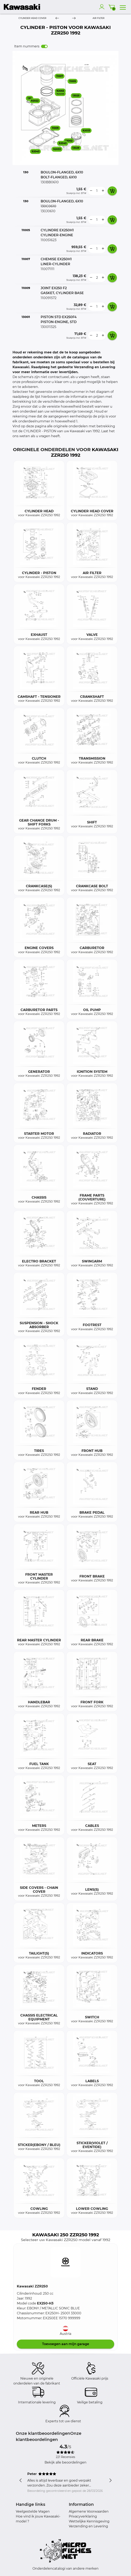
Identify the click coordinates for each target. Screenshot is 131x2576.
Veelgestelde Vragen (33, 2511)
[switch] (44, 46)
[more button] (103, 190)
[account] (102, 7)
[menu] (123, 6)
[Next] (74, 18)
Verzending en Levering (88, 2526)
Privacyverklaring (83, 2516)
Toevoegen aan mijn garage (65, 2344)
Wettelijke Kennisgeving (89, 2521)
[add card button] (112, 190)
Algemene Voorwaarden (89, 2511)
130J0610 (48, 211)
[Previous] (57, 18)
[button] (65, 2262)
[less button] (91, 190)
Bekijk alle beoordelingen (65, 2462)
